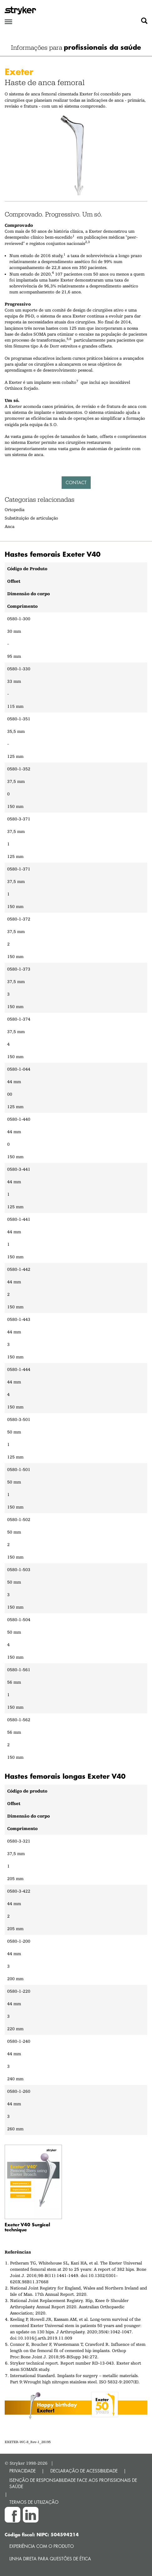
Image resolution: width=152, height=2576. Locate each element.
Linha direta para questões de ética (50, 2559)
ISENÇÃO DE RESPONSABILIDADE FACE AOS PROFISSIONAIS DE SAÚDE (73, 2483)
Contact (76, 482)
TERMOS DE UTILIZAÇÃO (33, 2502)
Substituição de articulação (31, 517)
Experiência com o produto (41, 2546)
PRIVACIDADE (22, 2471)
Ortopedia (14, 509)
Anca (9, 526)
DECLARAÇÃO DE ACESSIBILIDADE (84, 2471)
